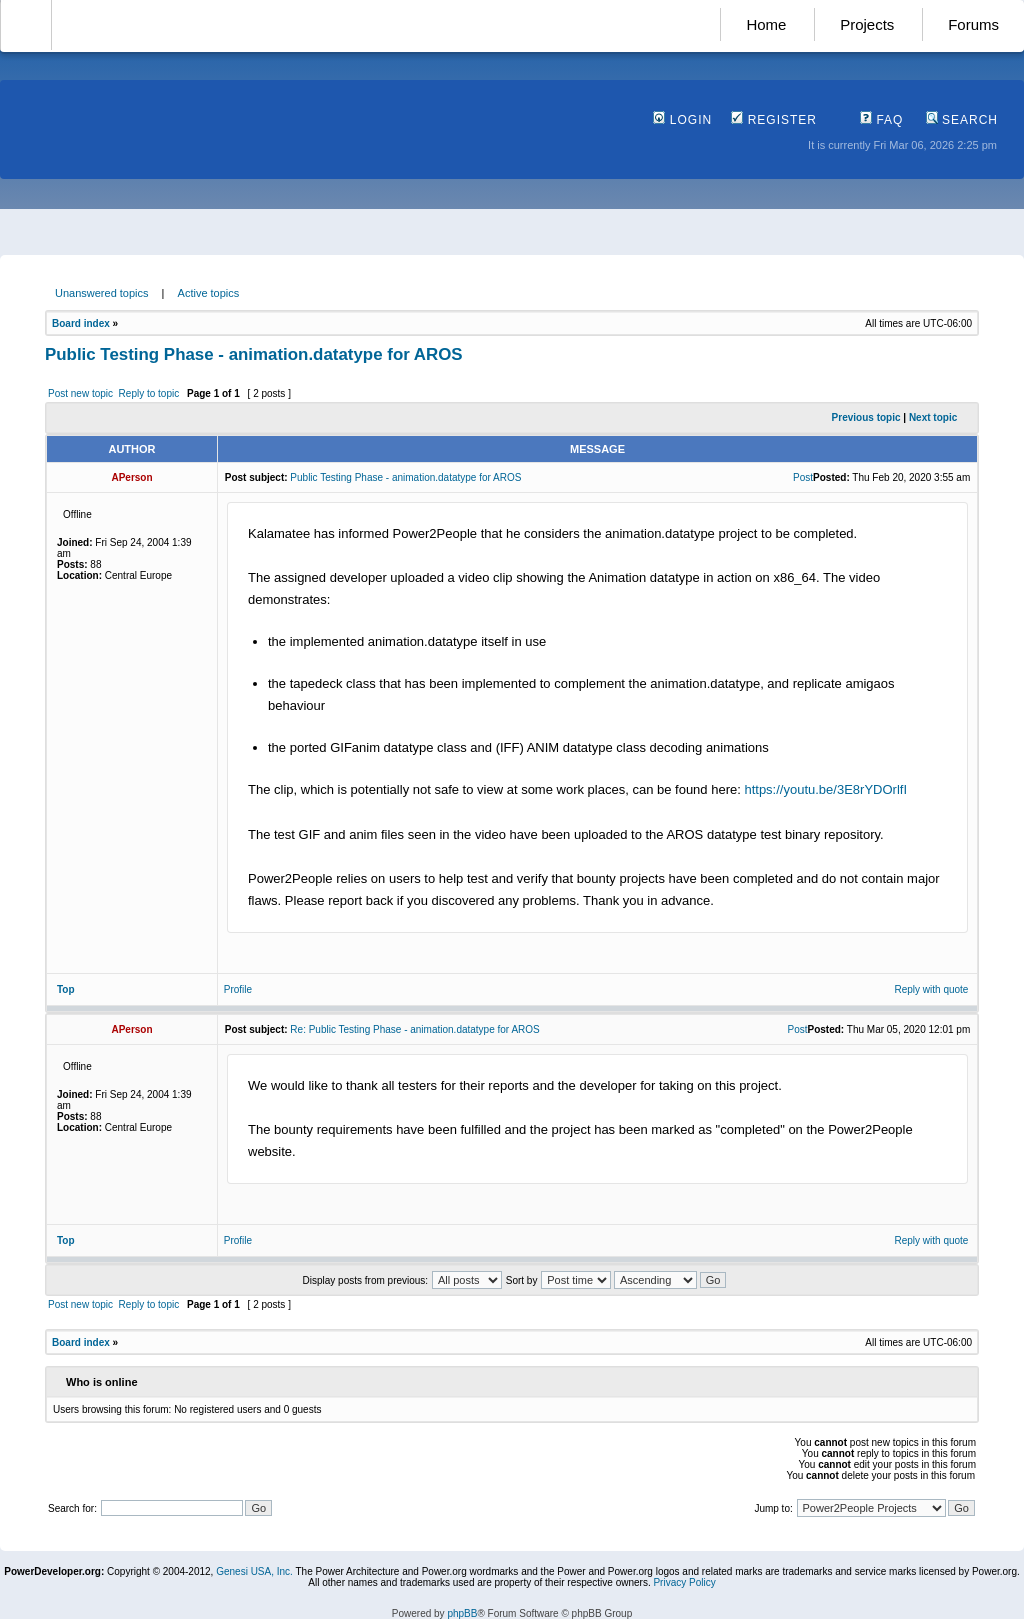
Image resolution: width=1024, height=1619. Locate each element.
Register (774, 120)
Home (766, 24)
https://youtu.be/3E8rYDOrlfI (825, 789)
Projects (867, 24)
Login (682, 120)
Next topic (933, 417)
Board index (81, 323)
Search (962, 120)
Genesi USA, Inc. (254, 1571)
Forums (973, 24)
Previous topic (866, 417)
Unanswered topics (102, 293)
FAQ (881, 120)
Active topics (209, 293)
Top (66, 989)
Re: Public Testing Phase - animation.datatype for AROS (414, 1029)
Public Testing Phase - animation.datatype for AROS (254, 354)
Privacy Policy (684, 1582)
